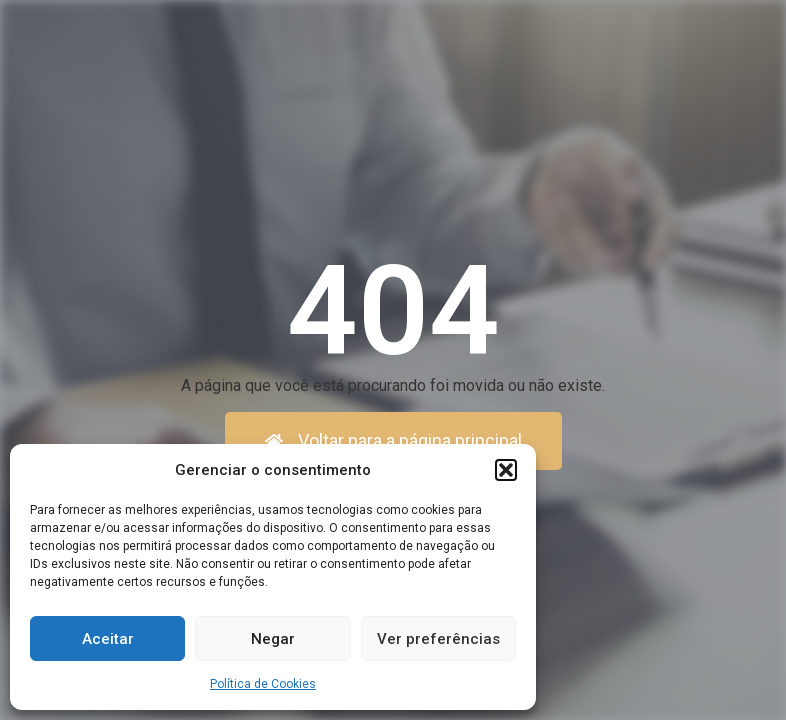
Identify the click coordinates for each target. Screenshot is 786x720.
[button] (506, 470)
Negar (273, 639)
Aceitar (108, 639)
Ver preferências (438, 639)
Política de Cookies (263, 684)
